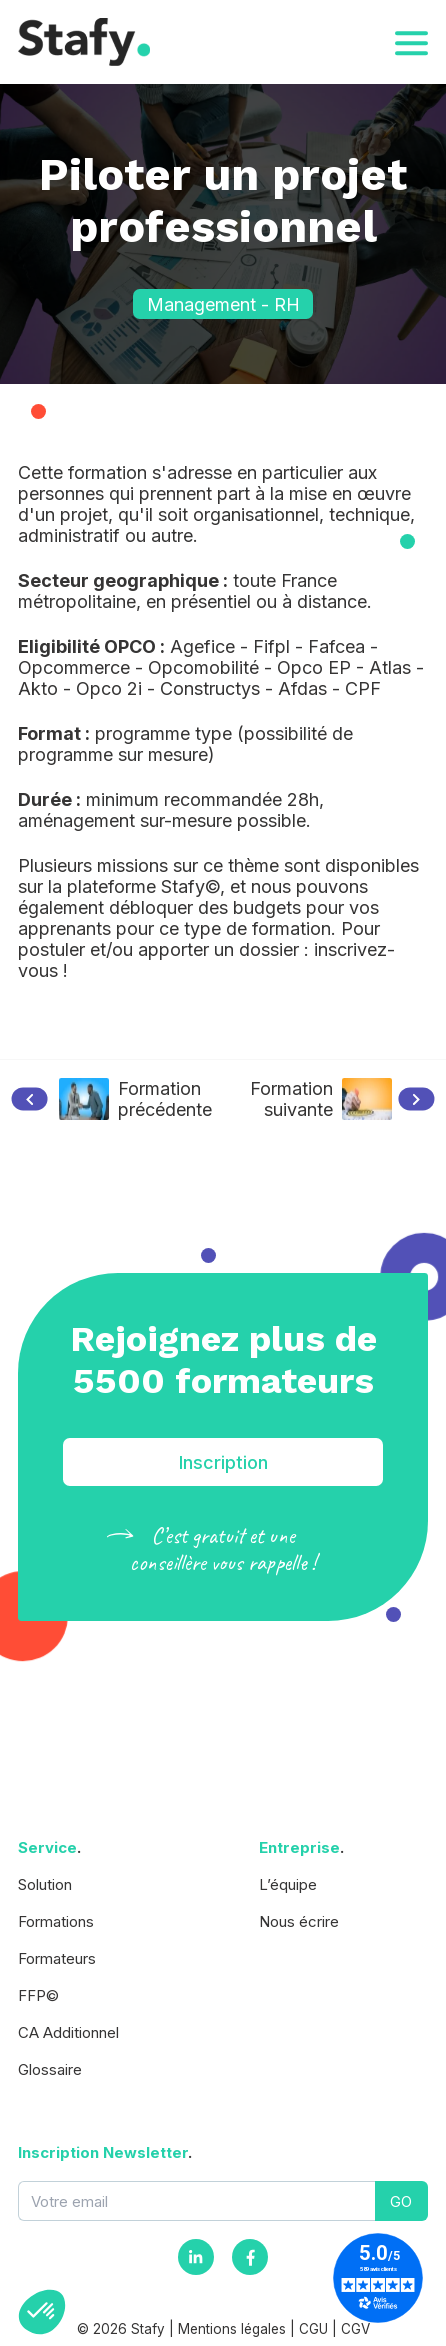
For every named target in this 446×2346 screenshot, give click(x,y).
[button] (42, 2312)
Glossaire (50, 2069)
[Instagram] (196, 2257)
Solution (45, 1884)
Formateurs (57, 1958)
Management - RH (223, 304)
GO (401, 2201)
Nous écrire (299, 1921)
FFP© (38, 1995)
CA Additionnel (68, 2032)
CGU (313, 2329)
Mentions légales (232, 2329)
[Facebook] (250, 2257)
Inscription (223, 1462)
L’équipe (288, 1884)
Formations (56, 1921)
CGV (355, 2329)
